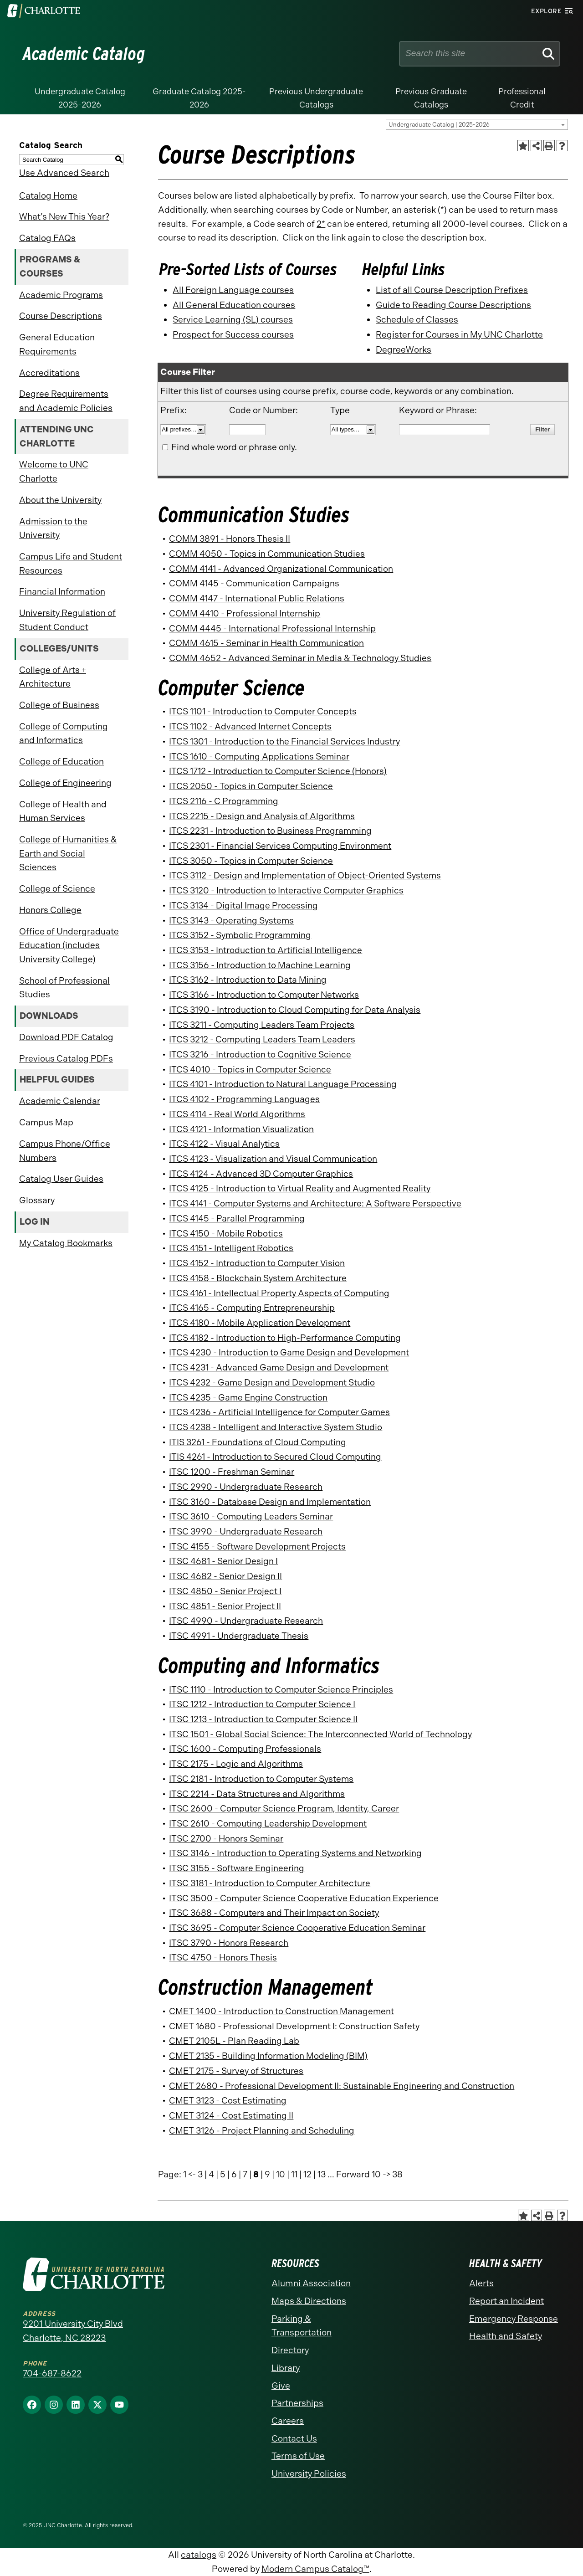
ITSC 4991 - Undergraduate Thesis (238, 1636)
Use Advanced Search (64, 173)
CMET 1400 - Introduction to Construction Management (281, 2011)
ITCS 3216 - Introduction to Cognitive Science (260, 1054)
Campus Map (46, 1122)
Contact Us (294, 2438)
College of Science (57, 888)
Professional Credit (522, 98)
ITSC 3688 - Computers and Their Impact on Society (274, 1913)
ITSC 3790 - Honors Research (228, 1943)
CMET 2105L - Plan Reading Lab (234, 2041)
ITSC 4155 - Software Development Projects (257, 1546)
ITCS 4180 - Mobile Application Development (259, 1323)
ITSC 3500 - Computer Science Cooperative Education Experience (304, 1898)
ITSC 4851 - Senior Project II (225, 1606)
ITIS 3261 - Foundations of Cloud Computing (257, 1442)
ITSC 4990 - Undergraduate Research (246, 1621)
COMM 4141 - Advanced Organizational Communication (281, 569)
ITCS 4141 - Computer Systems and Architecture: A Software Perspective (315, 1203)
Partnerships (297, 2403)
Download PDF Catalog (66, 1037)
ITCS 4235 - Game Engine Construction (248, 1397)
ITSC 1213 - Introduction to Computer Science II (263, 1719)
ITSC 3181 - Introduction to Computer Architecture (269, 1883)
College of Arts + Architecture (52, 677)
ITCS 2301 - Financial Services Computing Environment (280, 846)
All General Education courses (234, 305)
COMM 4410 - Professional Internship (244, 613)
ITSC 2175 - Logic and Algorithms (236, 1764)
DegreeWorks (403, 349)
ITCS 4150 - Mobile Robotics (226, 1233)
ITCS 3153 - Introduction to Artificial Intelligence (265, 950)
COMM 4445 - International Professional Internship (272, 628)
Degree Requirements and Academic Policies (66, 401)
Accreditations (49, 373)
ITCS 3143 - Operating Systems (231, 920)
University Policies (308, 2473)
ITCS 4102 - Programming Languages (244, 1099)
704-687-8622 (52, 2373)
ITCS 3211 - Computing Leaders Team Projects (261, 1025)
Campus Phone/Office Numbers (64, 1151)
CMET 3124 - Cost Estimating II (231, 2115)
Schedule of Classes (417, 319)
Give (280, 2386)
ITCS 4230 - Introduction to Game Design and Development (289, 1352)
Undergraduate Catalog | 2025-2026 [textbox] (439, 124)
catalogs (198, 2555)
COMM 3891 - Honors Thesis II (229, 539)
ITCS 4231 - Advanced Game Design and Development (279, 1367)
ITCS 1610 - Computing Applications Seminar (259, 756)
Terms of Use (298, 2456)
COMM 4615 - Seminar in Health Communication (266, 643)
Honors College (50, 910)
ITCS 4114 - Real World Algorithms (237, 1114)
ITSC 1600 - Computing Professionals (245, 1749)
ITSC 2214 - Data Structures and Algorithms (257, 1794)
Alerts (481, 2283)
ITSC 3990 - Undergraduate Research (245, 1531)
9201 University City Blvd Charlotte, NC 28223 (73, 2331)
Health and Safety (505, 2336)
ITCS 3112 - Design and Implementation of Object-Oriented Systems (305, 875)
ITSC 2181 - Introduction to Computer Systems (261, 1779)
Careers (287, 2421)
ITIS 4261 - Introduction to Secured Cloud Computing (275, 1457)
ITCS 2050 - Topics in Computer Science (251, 786)
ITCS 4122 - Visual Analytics (224, 1144)
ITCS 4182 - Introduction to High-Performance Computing (285, 1338)
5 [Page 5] (222, 2174)
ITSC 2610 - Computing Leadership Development (268, 1823)
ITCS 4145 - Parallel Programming (237, 1218)
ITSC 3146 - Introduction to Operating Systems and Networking (295, 1853)
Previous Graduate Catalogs (431, 98)
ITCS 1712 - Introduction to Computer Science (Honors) (278, 771)
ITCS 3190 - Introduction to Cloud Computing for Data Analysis (294, 1010)
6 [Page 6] (234, 2174)
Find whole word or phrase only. (234, 447)
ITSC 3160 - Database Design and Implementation (270, 1502)
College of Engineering (65, 783)
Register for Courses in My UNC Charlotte (459, 334)
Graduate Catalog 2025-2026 (199, 98)
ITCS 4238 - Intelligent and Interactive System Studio (275, 1427)
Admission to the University (53, 528)
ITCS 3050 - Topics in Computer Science (251, 861)
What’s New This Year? (64, 216)
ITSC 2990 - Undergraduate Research (245, 1487)
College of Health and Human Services (63, 811)
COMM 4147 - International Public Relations (256, 598)
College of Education (61, 761)
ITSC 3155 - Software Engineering (236, 1868)
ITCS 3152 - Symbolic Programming (240, 935)
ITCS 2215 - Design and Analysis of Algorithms (262, 816)
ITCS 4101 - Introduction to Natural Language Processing (283, 1084)
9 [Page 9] (267, 2174)
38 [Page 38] (397, 2174)
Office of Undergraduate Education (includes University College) (69, 945)
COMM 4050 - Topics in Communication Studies (267, 554)
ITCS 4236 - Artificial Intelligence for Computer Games (279, 1412)
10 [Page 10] (280, 2174)
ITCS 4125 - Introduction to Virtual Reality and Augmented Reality (299, 1188)
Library (285, 2368)
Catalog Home (48, 195)
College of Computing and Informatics (63, 733)
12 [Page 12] (307, 2174)
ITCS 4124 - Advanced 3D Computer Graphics (261, 1174)
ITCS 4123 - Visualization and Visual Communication (273, 1159)
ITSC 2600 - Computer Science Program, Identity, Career (284, 1808)
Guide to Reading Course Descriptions (453, 305)
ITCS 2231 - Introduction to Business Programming (270, 831)
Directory (290, 2350)
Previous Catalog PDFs (66, 1058)
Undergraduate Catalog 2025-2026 (80, 98)
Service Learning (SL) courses (233, 319)
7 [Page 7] (245, 2174)
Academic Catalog (84, 54)
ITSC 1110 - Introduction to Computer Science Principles (281, 1689)
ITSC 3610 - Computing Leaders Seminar (251, 1516)
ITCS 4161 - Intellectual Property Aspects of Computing (279, 1293)
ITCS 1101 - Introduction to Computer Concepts (263, 711)
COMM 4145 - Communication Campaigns (254, 583)
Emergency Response (513, 2319)
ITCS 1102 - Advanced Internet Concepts (250, 726)
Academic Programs (61, 295)
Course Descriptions (60, 316)
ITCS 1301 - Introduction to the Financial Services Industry (284, 741)
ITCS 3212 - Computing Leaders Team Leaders (262, 1039)
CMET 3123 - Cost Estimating (227, 2100)
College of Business (59, 705)
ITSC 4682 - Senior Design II (225, 1576)
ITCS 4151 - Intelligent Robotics (231, 1248)
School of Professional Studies (64, 987)
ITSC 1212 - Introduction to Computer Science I (262, 1704)
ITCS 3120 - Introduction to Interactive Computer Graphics (286, 890)
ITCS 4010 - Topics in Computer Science (250, 1069)
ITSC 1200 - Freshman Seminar (231, 1472)
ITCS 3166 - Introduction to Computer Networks (264, 995)
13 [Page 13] (321, 2174)
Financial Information (62, 591)
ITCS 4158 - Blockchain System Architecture (258, 1278)
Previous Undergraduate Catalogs (316, 98)
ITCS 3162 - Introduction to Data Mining (248, 980)
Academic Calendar (59, 1101)
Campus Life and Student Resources (70, 563)
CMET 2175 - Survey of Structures (236, 2071)
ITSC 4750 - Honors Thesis (223, 1957)
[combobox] (477, 124)
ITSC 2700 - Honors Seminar (226, 1838)
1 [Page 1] (184, 2174)
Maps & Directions (308, 2301)
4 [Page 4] (211, 2174)
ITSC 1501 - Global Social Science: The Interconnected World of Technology (320, 1734)
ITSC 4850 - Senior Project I (225, 1591)
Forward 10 (358, 2174)
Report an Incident (506, 2301)
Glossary (37, 1200)
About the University (60, 500)
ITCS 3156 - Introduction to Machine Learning (260, 965)
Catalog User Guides (61, 1179)
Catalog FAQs (47, 238)
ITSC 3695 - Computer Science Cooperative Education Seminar (297, 1928)
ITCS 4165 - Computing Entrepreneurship (252, 1308)
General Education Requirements (57, 344)
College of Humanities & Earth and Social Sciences (68, 853)
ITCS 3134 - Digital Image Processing (243, 905)
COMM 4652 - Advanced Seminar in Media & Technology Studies (300, 658)
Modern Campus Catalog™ (315, 2569)
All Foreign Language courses (233, 290)
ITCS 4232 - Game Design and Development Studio (272, 1382)
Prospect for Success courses (233, 334)
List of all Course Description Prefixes (452, 290)
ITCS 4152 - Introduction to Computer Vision (257, 1263)
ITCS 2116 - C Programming (223, 801)
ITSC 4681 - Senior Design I (223, 1561)
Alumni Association (311, 2283)
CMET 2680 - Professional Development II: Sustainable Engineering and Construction (341, 2086)
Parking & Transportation (301, 2326)
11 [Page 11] (294, 2174)
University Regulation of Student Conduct (67, 620)
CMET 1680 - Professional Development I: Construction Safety (294, 2026)
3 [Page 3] (200, 2174)
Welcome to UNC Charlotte (53, 471)
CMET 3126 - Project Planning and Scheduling (261, 2130)
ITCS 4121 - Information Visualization (241, 1129)
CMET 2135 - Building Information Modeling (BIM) (268, 2056)
